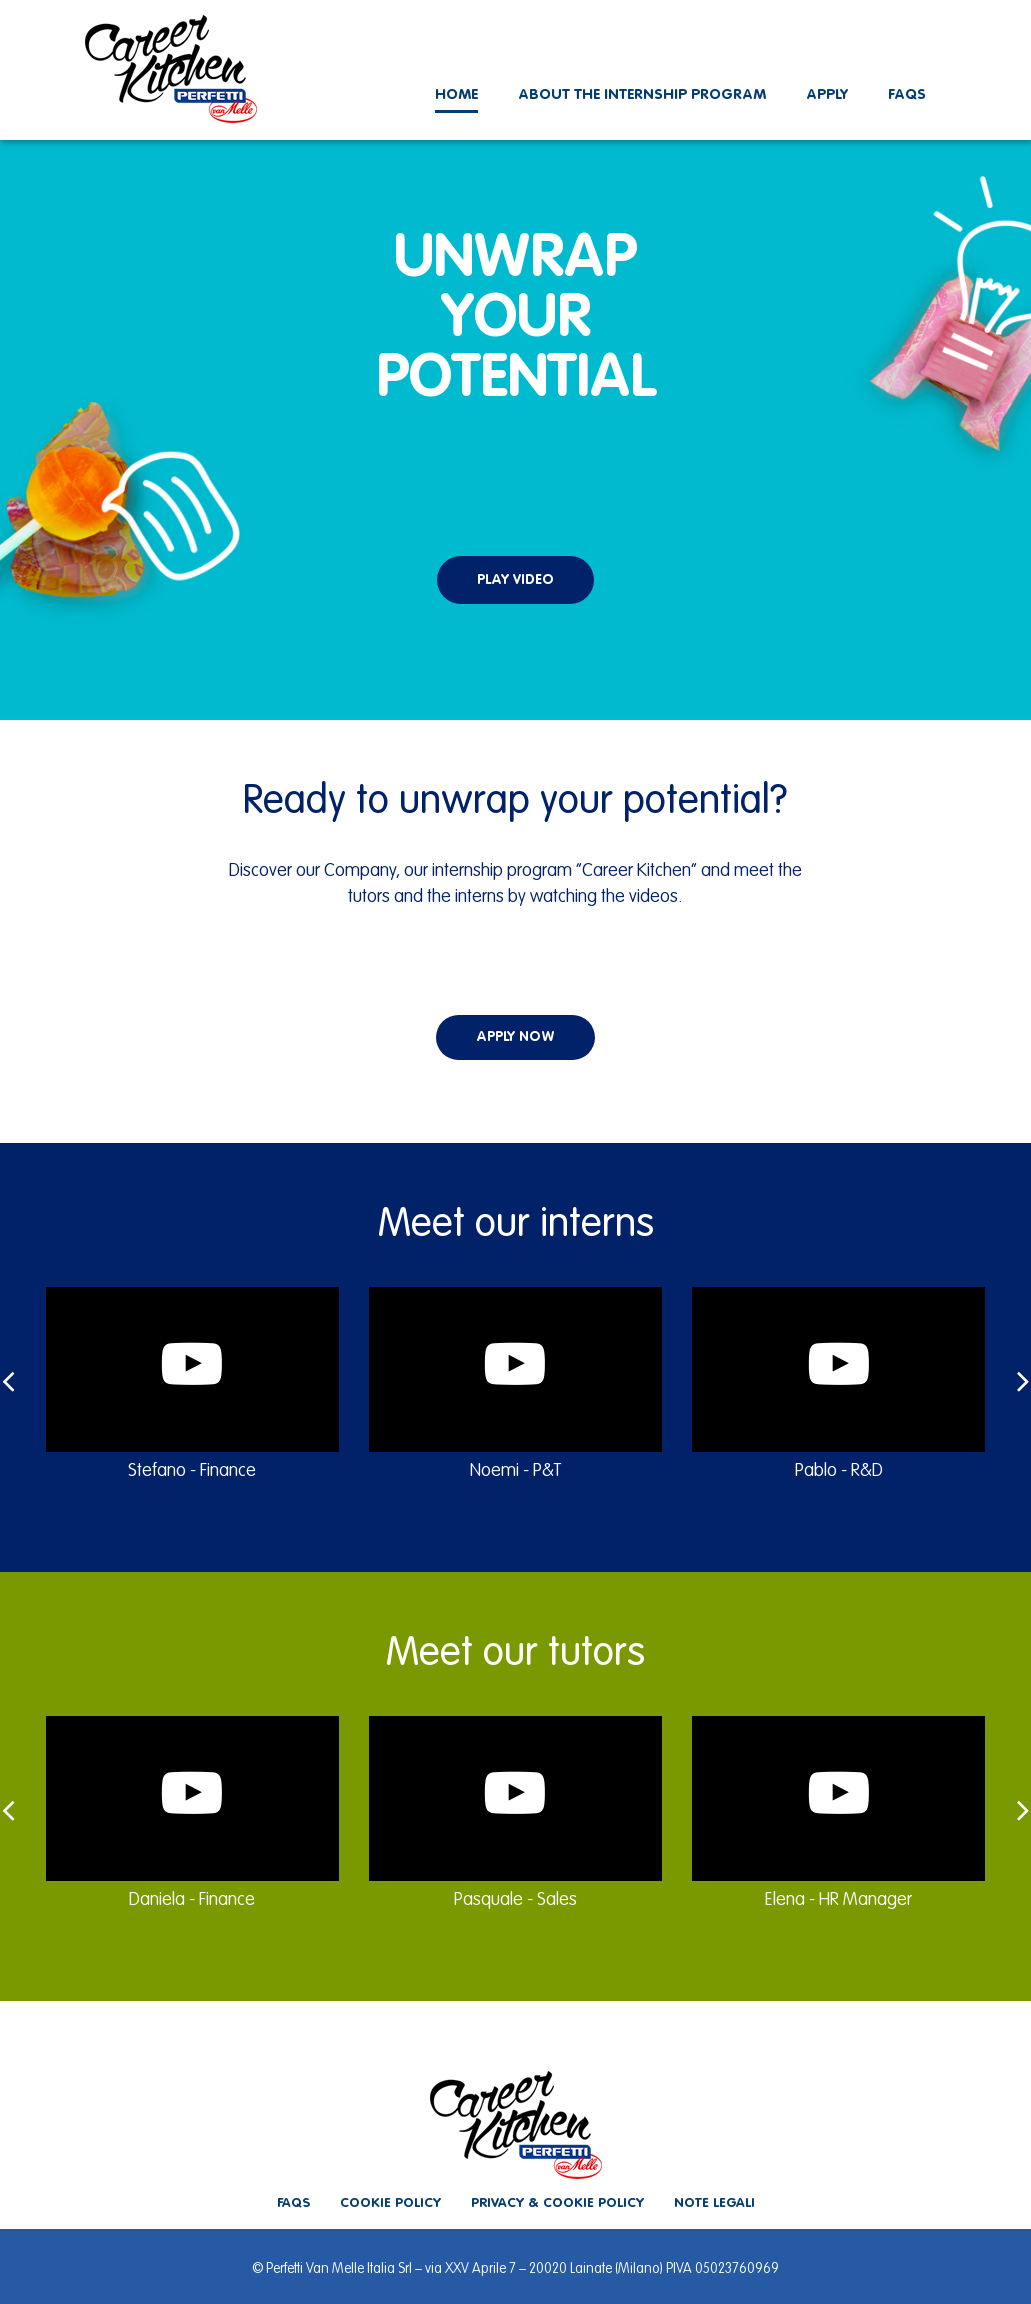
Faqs (907, 94)
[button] (515, 535)
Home (456, 94)
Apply (827, 94)
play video (515, 580)
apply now (515, 1037)
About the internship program (642, 94)
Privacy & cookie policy (557, 2203)
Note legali (714, 2203)
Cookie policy (390, 2203)
